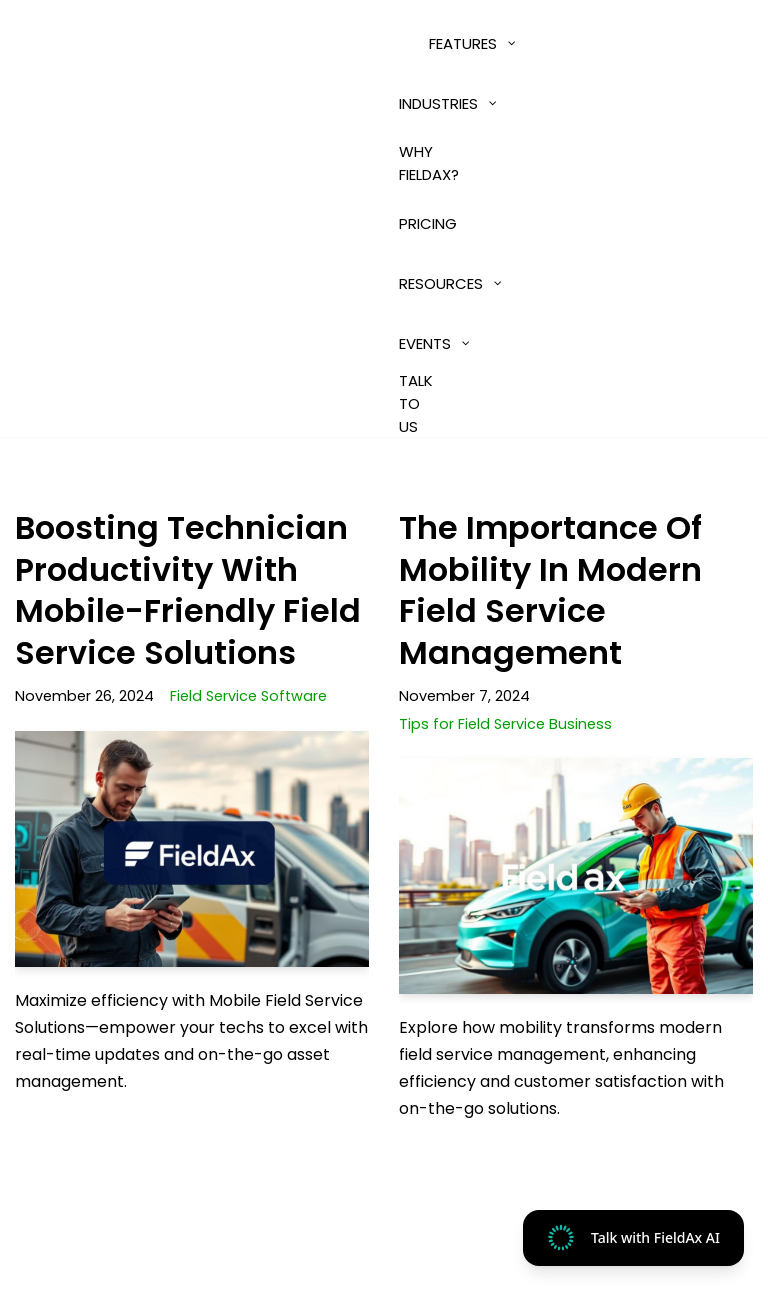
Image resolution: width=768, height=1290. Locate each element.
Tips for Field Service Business (505, 724)
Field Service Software (248, 696)
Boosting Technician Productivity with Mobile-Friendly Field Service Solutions (188, 590)
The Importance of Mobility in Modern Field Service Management (550, 590)
